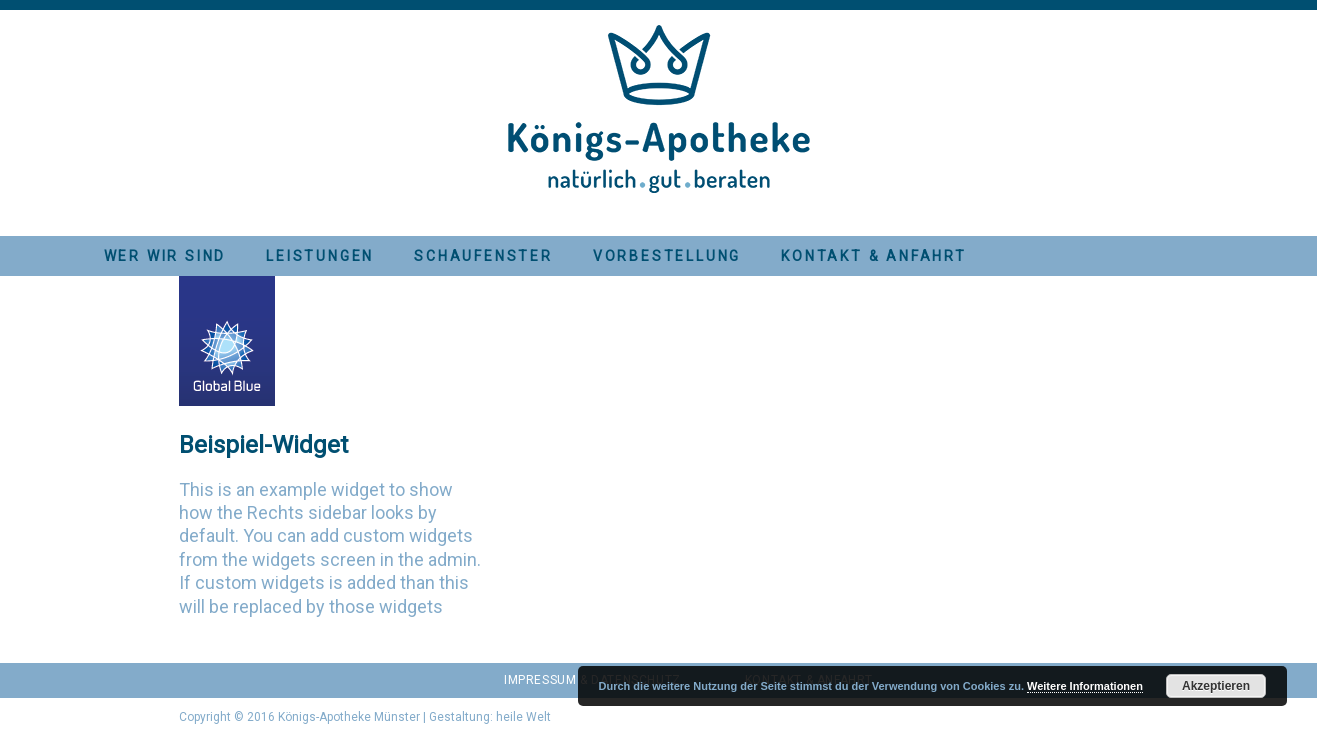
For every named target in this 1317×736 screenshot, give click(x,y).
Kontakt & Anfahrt (874, 256)
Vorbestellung (667, 256)
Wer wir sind (165, 256)
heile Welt (523, 717)
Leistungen (320, 256)
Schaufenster (483, 256)
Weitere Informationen (1085, 686)
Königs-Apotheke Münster (349, 717)
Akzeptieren (1216, 686)
